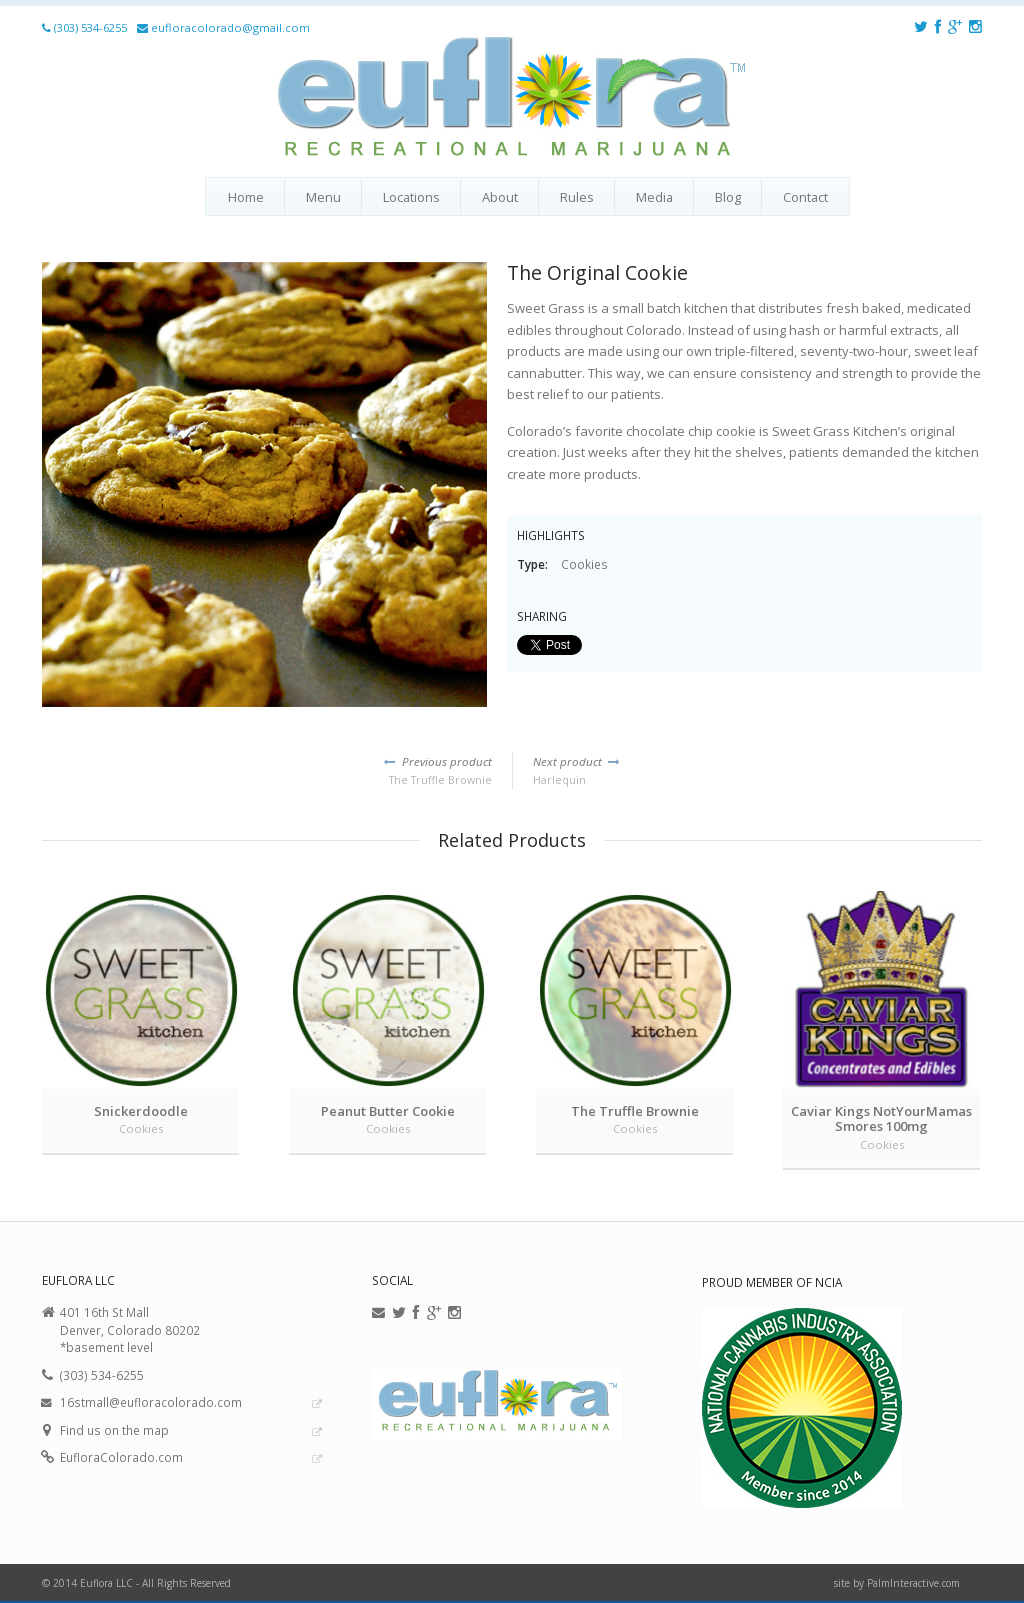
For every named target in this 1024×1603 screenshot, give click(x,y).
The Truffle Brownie (267, 770)
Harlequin (757, 770)
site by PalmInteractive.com (897, 1583)
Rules (577, 197)
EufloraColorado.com (121, 1457)
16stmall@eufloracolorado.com (151, 1402)
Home (246, 197)
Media (654, 197)
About (500, 197)
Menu (323, 197)
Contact (805, 197)
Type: (534, 564)
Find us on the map (114, 1430)
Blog (728, 197)
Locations (411, 197)
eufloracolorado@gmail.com (230, 27)
